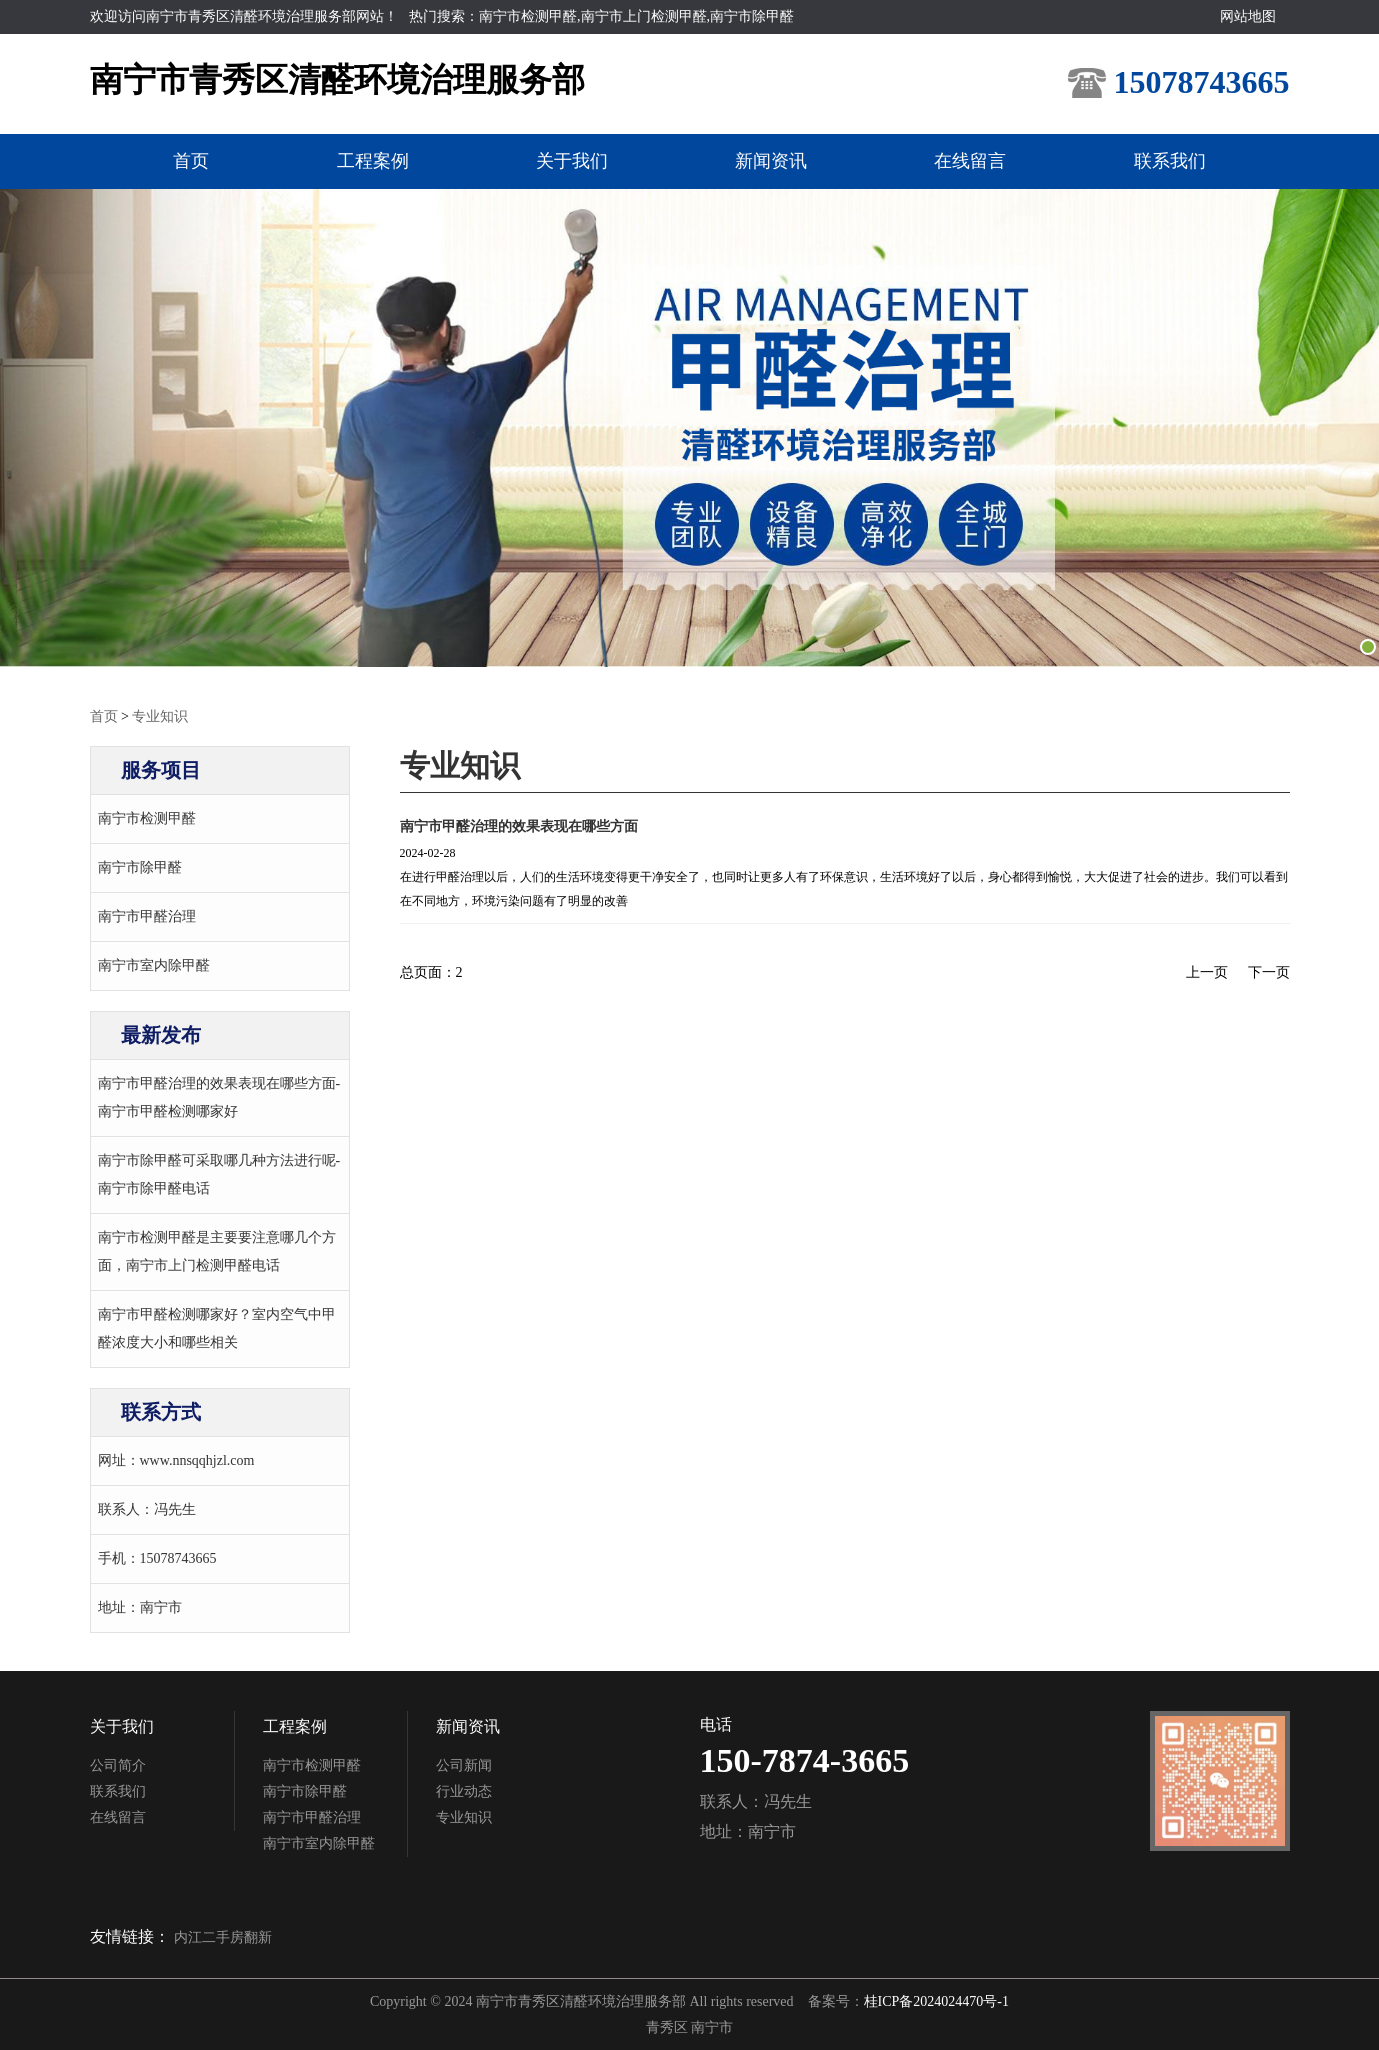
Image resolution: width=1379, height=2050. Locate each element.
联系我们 (1182, 161)
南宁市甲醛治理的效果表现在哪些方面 (519, 825)
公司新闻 (464, 1764)
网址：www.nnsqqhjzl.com (176, 1459)
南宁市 (712, 2026)
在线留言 (978, 161)
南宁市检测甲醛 (147, 817)
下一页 (1269, 971)
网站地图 (1248, 16)
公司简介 (118, 1764)
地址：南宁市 (140, 1606)
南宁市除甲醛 (140, 866)
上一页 (1207, 971)
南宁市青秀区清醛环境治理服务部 (337, 80)
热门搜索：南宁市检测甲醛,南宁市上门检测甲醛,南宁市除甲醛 (601, 16)
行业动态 (464, 1790)
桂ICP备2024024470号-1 (936, 2000)
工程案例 (366, 161)
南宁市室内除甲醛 (154, 964)
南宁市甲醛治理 (147, 915)
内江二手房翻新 (223, 1936)
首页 (180, 161)
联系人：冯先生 (147, 1508)
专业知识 (160, 715)
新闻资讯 (774, 161)
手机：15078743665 (157, 1557)
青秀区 (669, 2026)
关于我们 (570, 161)
